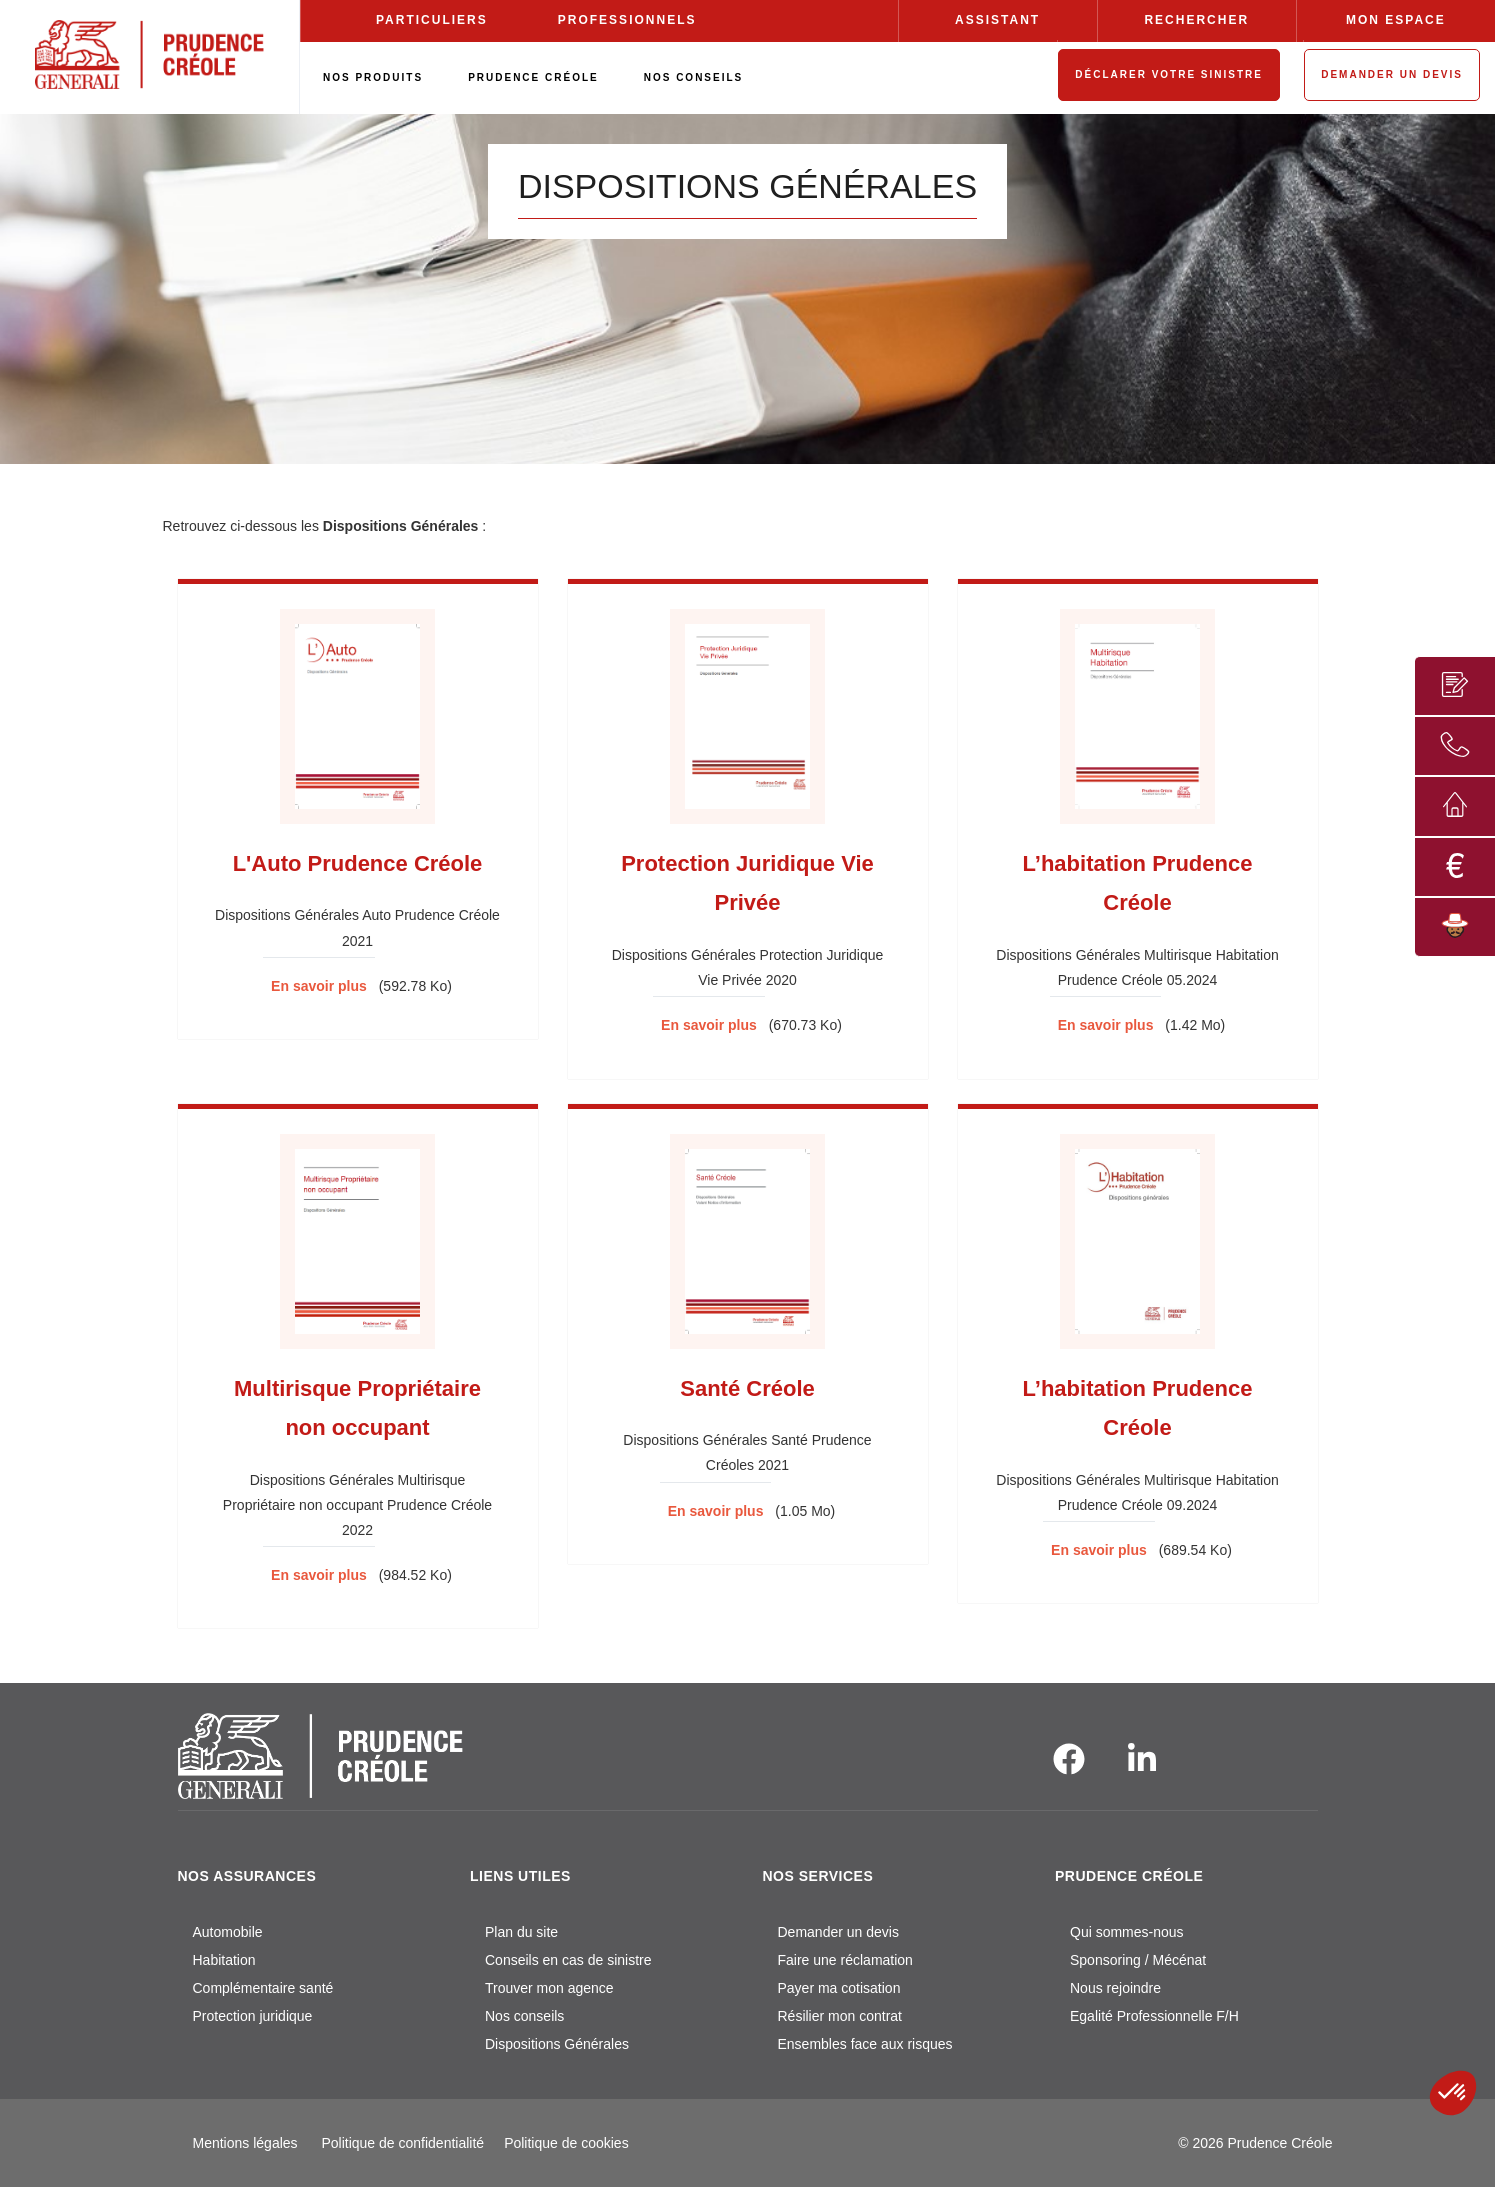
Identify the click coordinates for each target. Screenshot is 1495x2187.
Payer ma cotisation (839, 1988)
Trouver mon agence (549, 1988)
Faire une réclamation (845, 1960)
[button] (1453, 2093)
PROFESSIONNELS (627, 20)
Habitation (224, 1960)
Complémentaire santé (263, 1988)
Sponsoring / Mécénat (1138, 1960)
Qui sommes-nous (1127, 1932)
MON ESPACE (1396, 20)
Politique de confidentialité (402, 2143)
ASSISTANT (997, 20)
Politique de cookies (566, 2143)
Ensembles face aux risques (865, 2044)
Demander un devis (838, 1932)
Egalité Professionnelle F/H (1154, 2016)
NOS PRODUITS (373, 77)
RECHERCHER (1196, 20)
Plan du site (521, 1932)
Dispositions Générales (557, 2044)
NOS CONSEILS (694, 77)
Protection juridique (253, 2016)
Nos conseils (524, 2016)
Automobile (228, 1932)
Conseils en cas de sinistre (568, 1960)
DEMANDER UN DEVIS (1392, 74)
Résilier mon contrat (840, 2016)
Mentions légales (245, 2143)
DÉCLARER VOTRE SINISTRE (1169, 74)
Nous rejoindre (1115, 1988)
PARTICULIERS (432, 20)
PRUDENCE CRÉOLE (533, 77)
